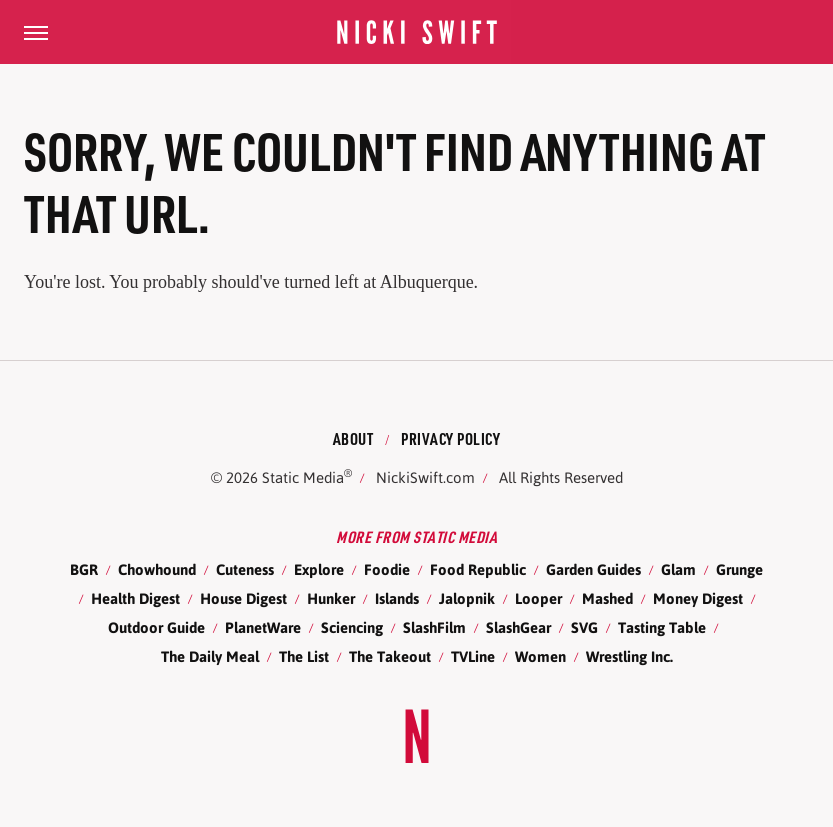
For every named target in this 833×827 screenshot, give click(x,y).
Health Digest (135, 598)
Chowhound (157, 569)
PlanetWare (263, 627)
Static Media (303, 477)
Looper (538, 598)
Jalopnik (467, 598)
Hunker (331, 598)
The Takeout (390, 656)
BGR (84, 569)
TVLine (473, 656)
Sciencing (352, 627)
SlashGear (518, 627)
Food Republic (478, 569)
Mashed (607, 598)
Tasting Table (662, 627)
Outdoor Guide (156, 627)
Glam (678, 569)
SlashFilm (434, 627)
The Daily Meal (210, 656)
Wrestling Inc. (629, 656)
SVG (584, 627)
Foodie (387, 569)
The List (304, 656)
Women (540, 656)
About (353, 438)
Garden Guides (593, 569)
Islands (397, 598)
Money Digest (698, 598)
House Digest (243, 598)
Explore (319, 569)
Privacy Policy (450, 438)
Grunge (739, 569)
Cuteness (245, 569)
